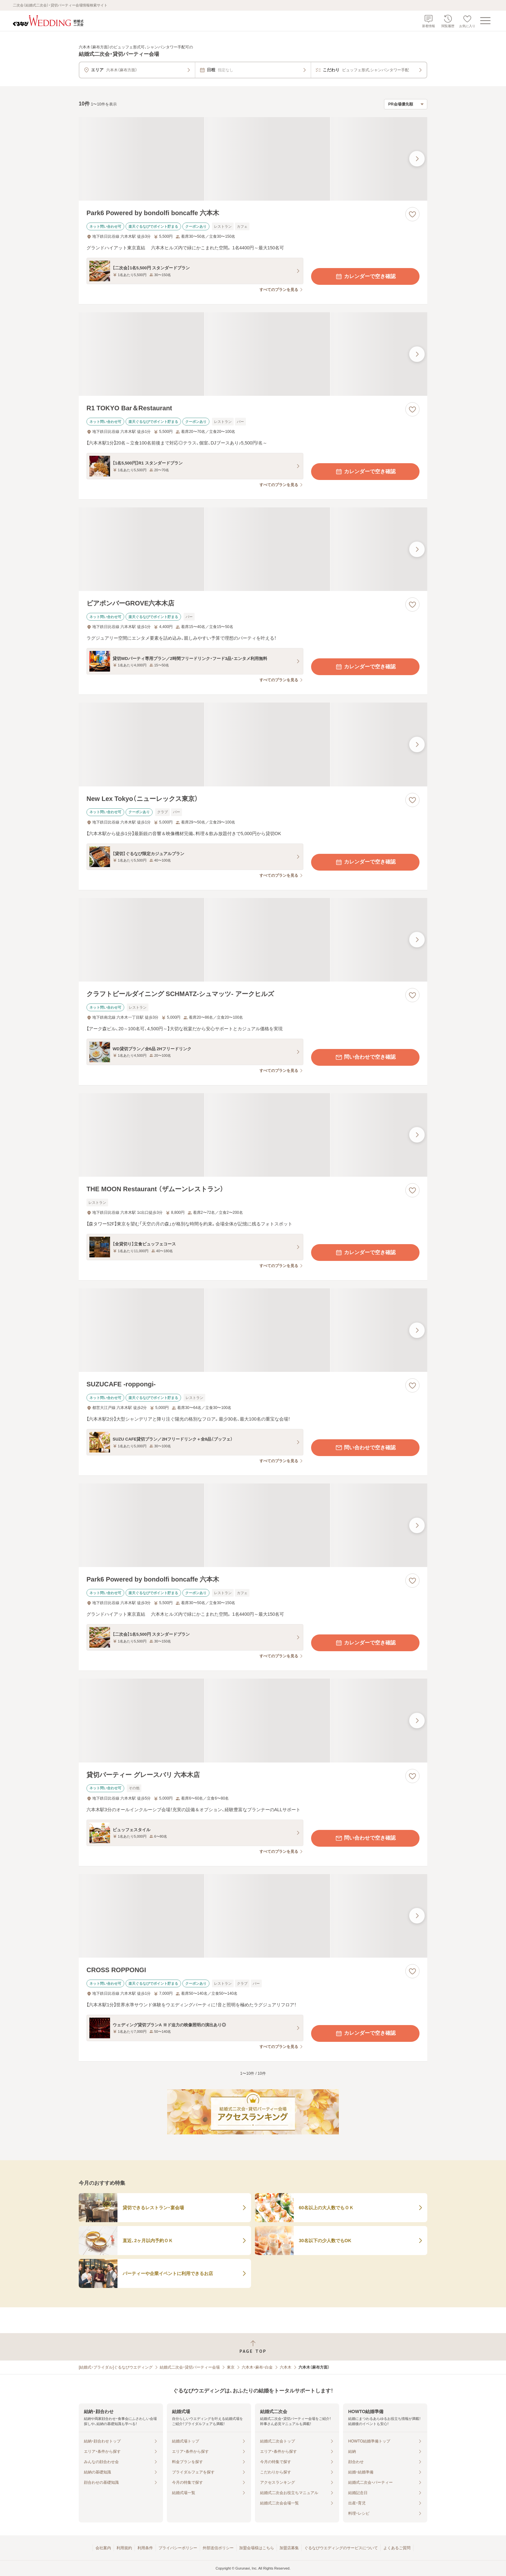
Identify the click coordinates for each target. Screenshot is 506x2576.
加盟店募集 (289, 2548)
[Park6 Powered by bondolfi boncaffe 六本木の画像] (253, 159)
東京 (231, 2367)
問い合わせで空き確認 (365, 1057)
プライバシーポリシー (177, 2548)
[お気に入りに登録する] (412, 214)
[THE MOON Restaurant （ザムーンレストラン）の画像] (253, 1135)
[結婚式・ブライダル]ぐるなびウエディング (116, 2367)
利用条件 (145, 2548)
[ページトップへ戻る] (253, 2347)
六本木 (285, 2367)
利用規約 (124, 2548)
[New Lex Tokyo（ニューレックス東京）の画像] (253, 744)
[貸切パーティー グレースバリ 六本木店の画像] (253, 1720)
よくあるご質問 (396, 2548)
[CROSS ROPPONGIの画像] (253, 1916)
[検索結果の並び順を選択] (405, 104)
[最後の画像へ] (417, 158)
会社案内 (103, 2548)
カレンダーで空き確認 (365, 276)
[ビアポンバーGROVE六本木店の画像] (253, 549)
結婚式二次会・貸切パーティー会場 (190, 2367)
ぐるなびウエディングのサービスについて (341, 2548)
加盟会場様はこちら (256, 2548)
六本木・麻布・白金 (257, 2367)
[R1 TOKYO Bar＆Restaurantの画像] (253, 354)
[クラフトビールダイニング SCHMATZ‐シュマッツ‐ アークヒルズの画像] (253, 940)
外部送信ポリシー (218, 2548)
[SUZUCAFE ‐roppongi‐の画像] (253, 1330)
